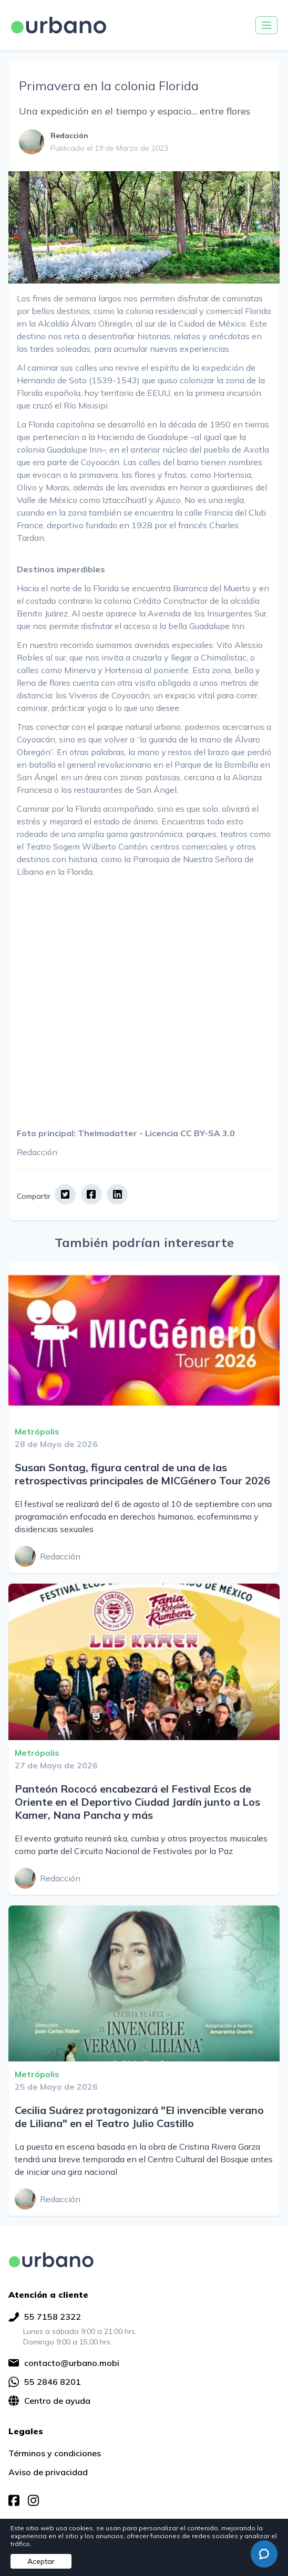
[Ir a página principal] (59, 25)
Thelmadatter (107, 1133)
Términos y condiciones (54, 2453)
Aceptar (41, 2561)
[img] (51, 2260)
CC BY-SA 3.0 (207, 1133)
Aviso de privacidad (48, 2472)
